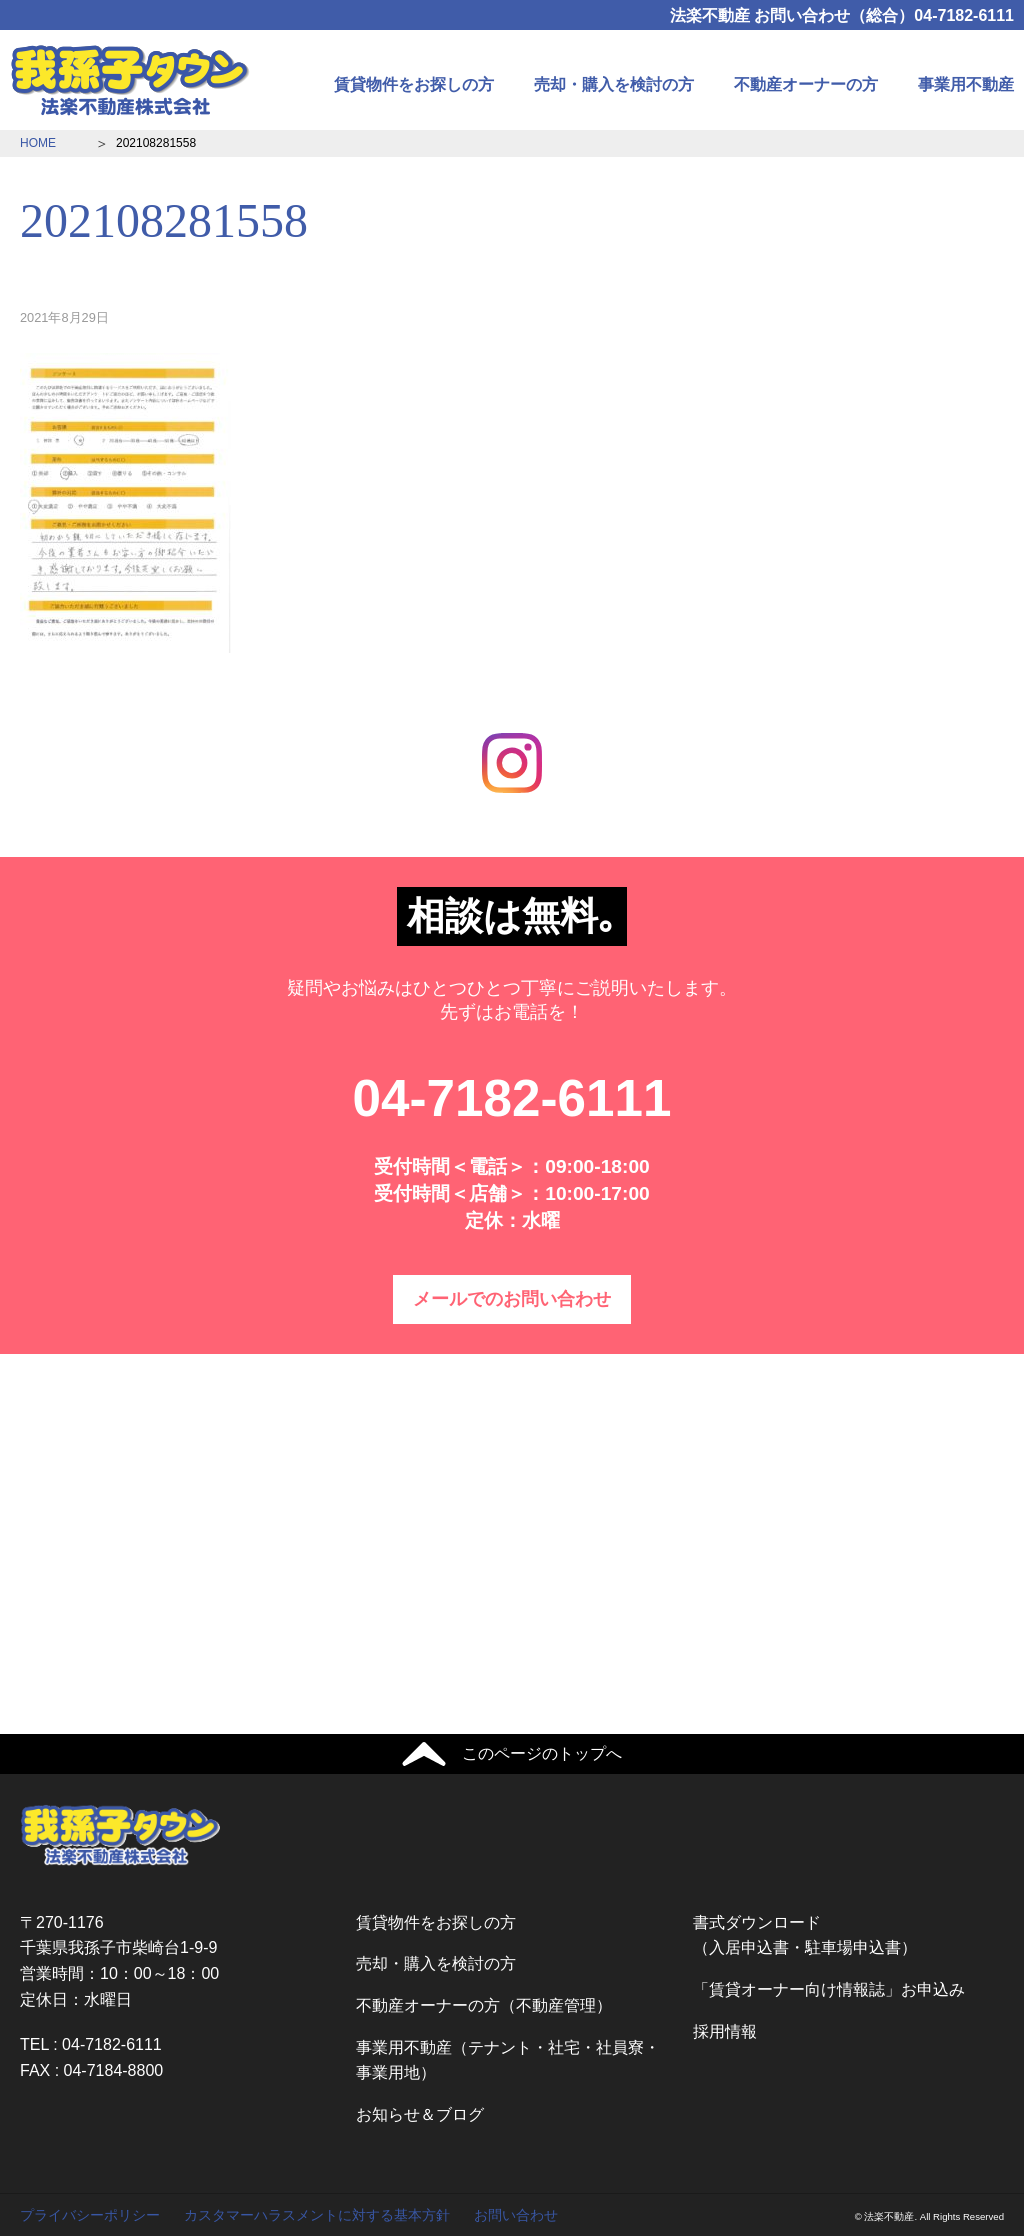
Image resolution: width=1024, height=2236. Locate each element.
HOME (38, 143)
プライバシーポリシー (90, 2215)
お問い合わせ (516, 2215)
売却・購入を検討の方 (614, 84)
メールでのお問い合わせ (512, 1299)
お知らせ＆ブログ (420, 2114)
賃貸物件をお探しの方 (414, 84)
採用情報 (725, 2031)
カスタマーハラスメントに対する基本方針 (317, 2215)
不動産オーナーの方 (806, 84)
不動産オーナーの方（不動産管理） (484, 2005)
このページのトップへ (542, 1753)
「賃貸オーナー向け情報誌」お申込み (829, 1989)
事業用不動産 (966, 84)
